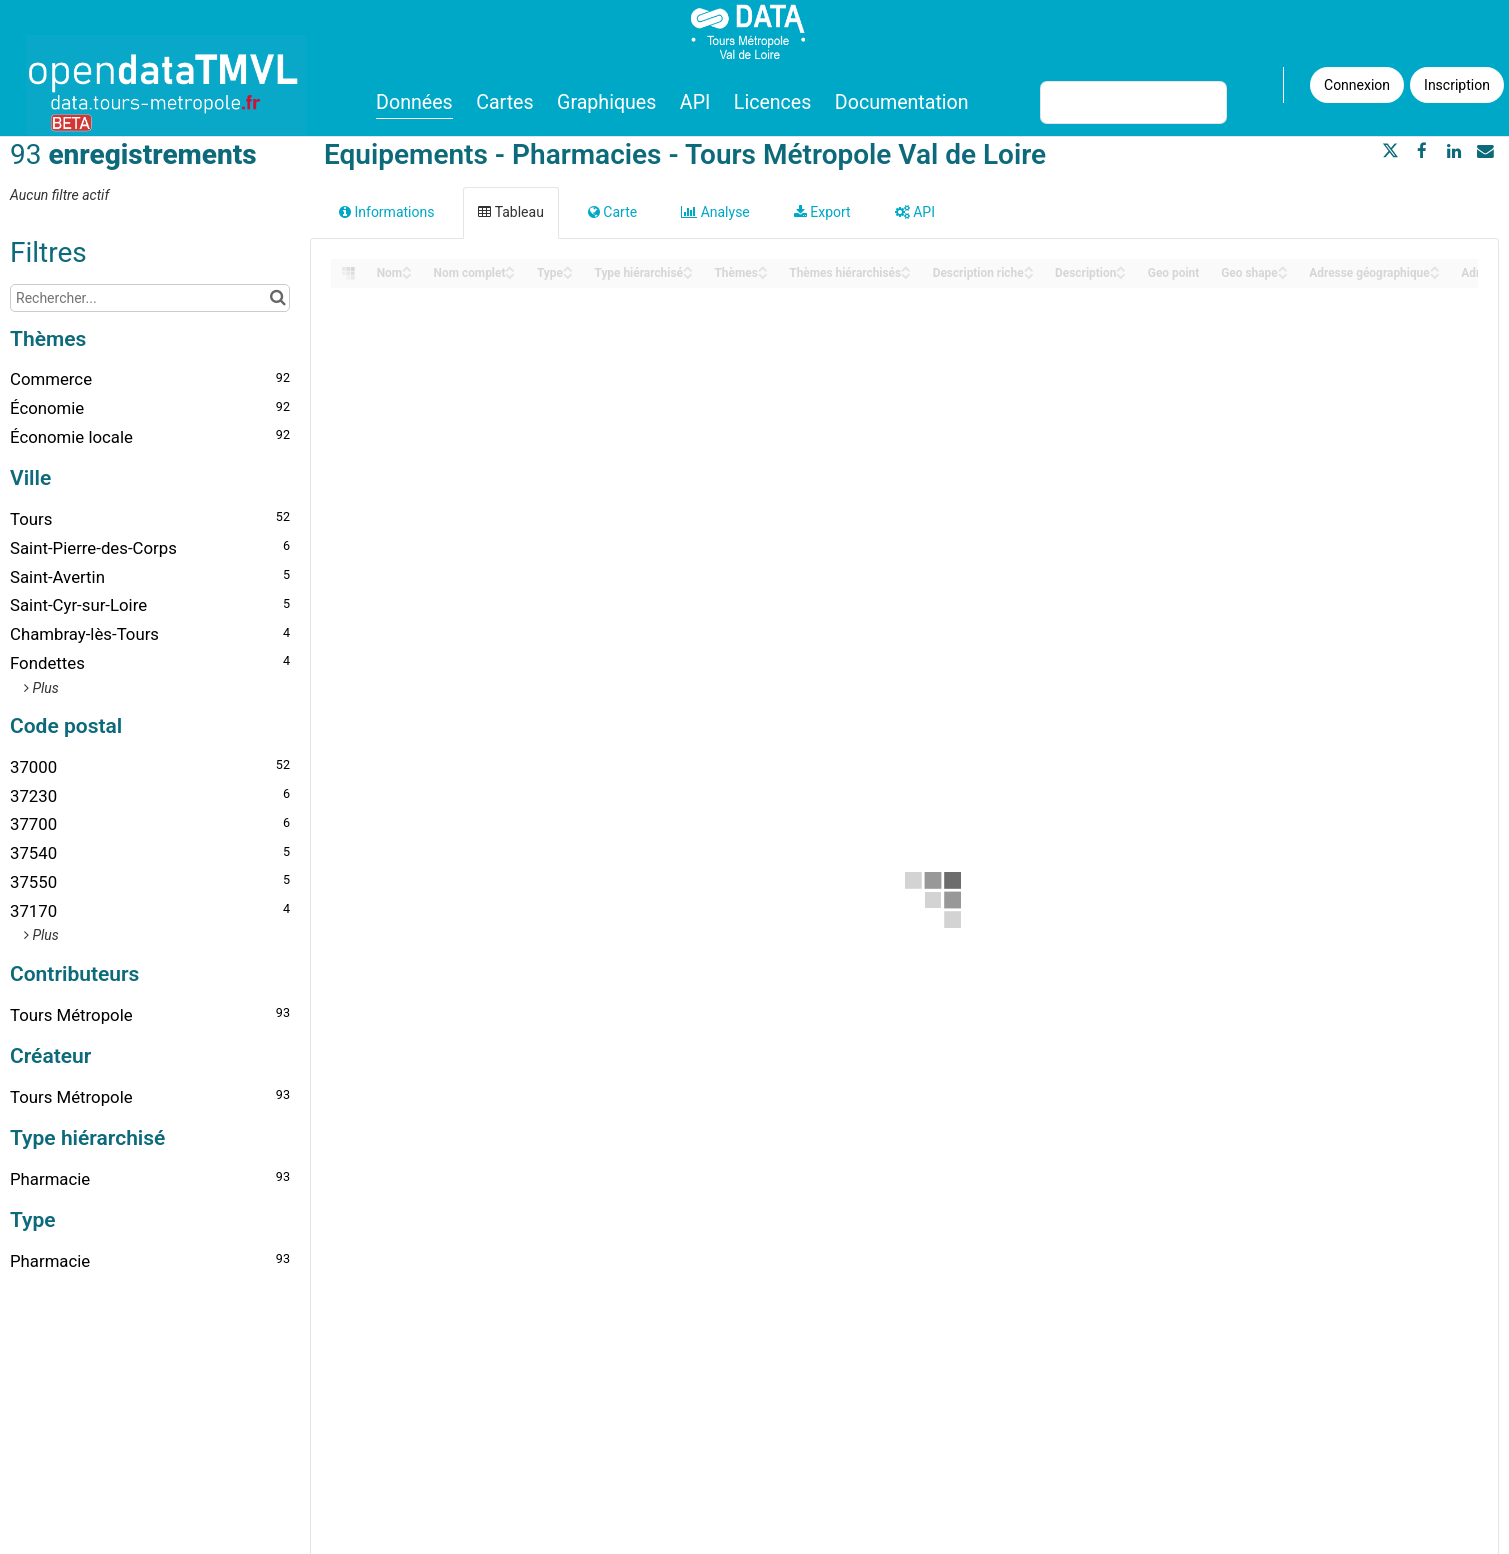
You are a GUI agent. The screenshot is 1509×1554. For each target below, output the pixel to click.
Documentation (902, 102)
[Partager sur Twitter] (1391, 151)
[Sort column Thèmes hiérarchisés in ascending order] (906, 267)
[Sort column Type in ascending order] (568, 267)
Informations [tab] (386, 212)
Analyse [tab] (715, 212)
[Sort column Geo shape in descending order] (1283, 274)
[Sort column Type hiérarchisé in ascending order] (688, 267)
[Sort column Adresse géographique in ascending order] (1435, 267)
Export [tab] (822, 212)
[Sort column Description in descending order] (1121, 274)
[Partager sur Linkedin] (1454, 151)
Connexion (1357, 85)
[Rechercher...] (150, 298)
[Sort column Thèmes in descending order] (763, 274)
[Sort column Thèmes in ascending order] (763, 267)
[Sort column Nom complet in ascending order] (510, 267)
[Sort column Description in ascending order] (1121, 267)
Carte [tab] (612, 212)
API (695, 102)
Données (414, 102)
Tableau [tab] (510, 212)
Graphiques (606, 102)
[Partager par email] (1485, 151)
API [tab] (915, 212)
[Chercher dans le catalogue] (277, 298)
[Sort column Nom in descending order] (407, 274)
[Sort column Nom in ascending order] (407, 267)
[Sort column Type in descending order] (568, 274)
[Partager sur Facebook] (1422, 151)
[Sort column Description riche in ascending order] (1029, 267)
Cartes (504, 102)
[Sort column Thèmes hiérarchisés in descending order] (906, 274)
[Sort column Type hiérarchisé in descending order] (688, 274)
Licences (773, 102)
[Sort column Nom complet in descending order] (510, 274)
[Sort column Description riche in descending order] (1029, 274)
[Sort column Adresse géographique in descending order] (1435, 274)
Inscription (1457, 85)
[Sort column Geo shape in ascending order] (1283, 267)
